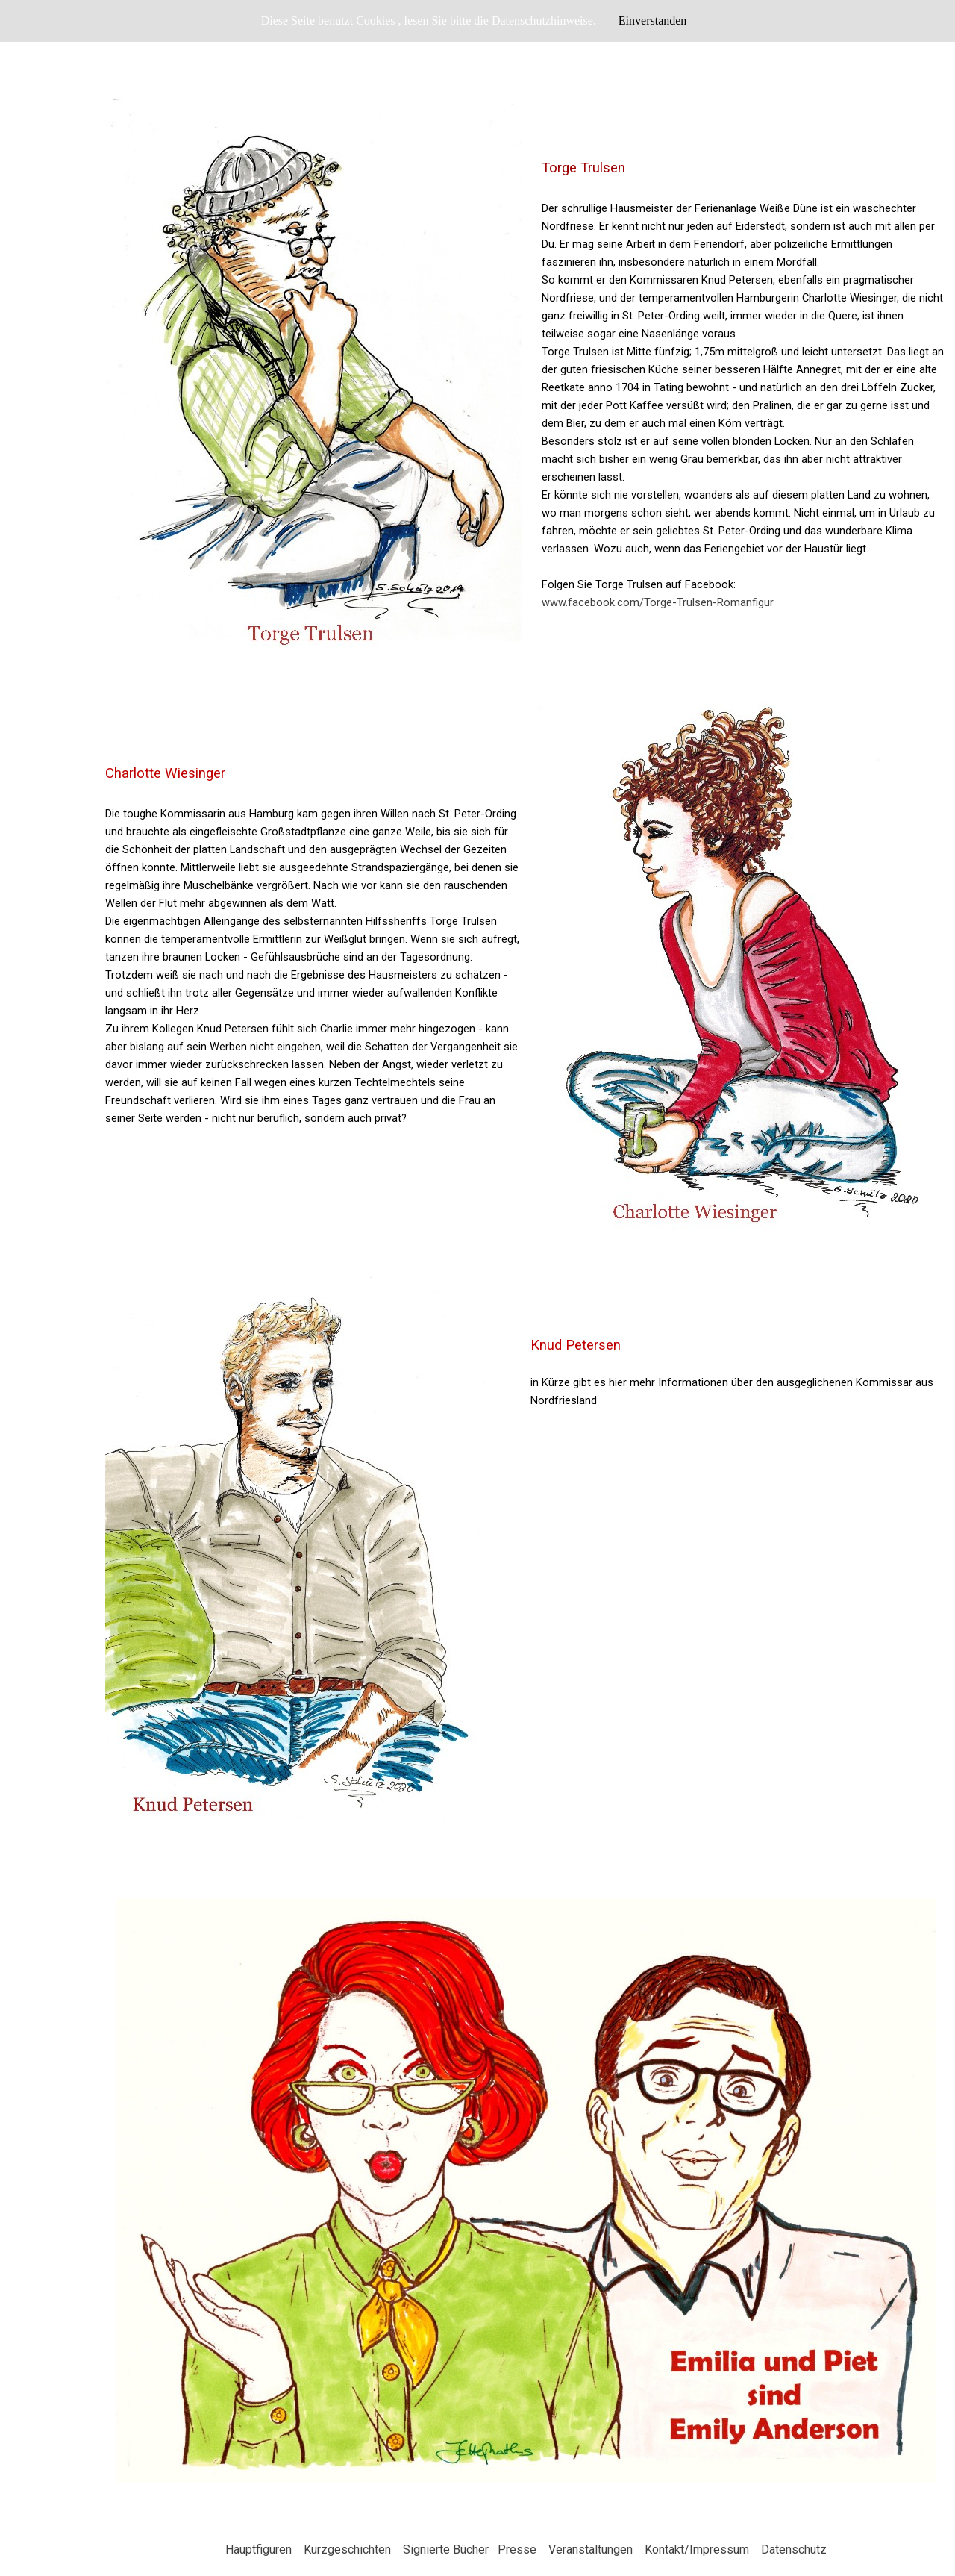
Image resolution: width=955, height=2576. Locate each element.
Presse (517, 2549)
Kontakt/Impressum (697, 2549)
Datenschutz (794, 2549)
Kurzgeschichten (347, 2549)
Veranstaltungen (590, 2549)
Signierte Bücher (446, 2549)
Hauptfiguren (258, 2549)
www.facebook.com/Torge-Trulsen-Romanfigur (658, 602)
